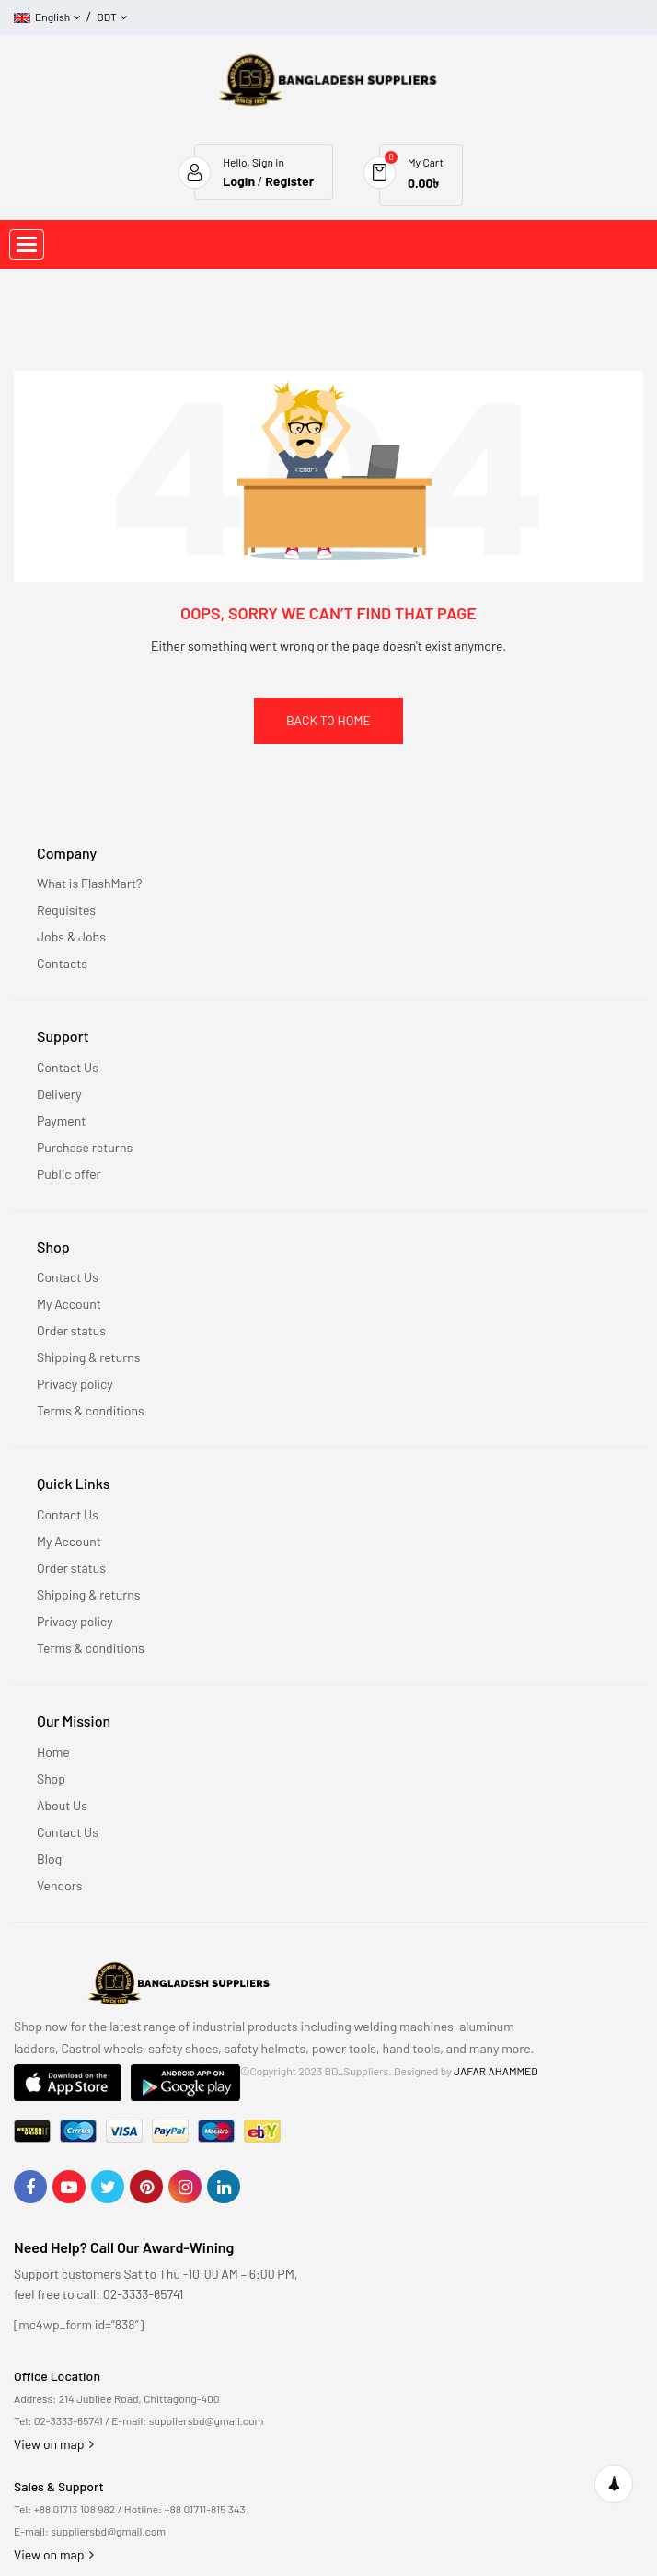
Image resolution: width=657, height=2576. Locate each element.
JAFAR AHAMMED (496, 2070)
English (42, 16)
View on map (54, 2444)
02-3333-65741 (68, 2420)
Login (239, 181)
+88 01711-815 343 (205, 2508)
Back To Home (328, 720)
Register (289, 181)
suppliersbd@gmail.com (206, 2420)
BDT (107, 16)
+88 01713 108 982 (75, 2508)
